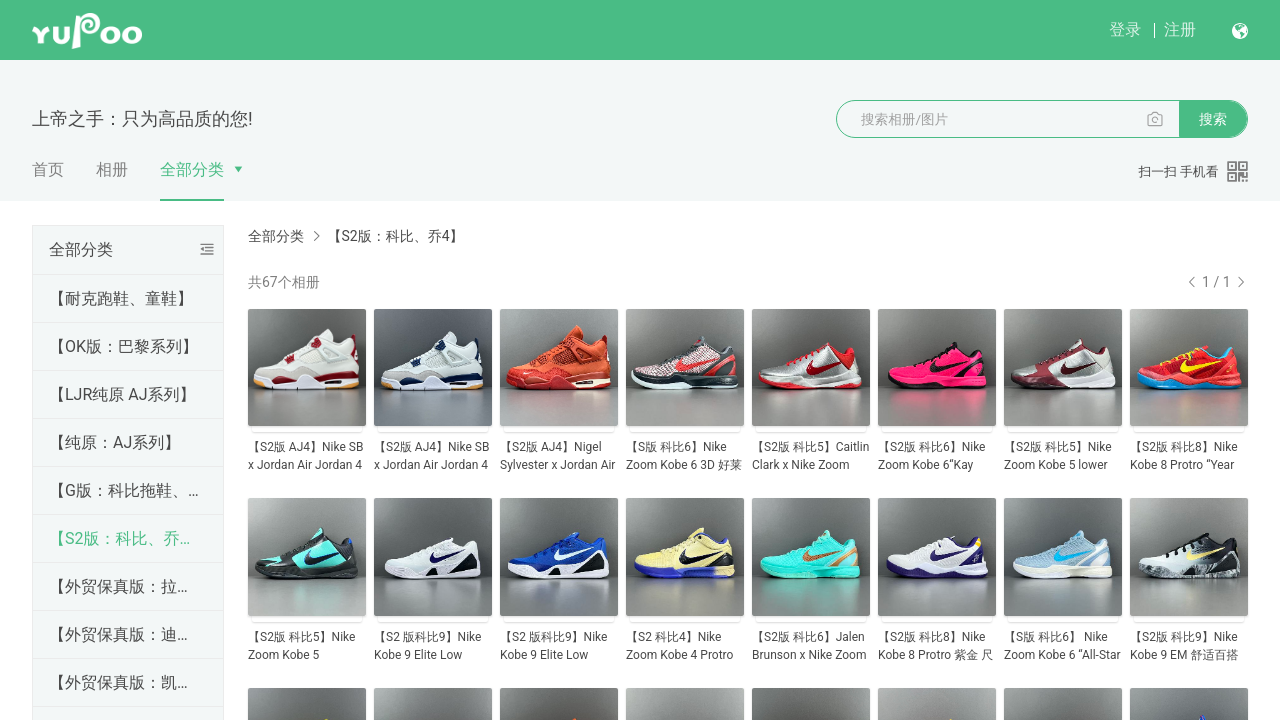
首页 (48, 169)
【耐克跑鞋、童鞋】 (121, 298)
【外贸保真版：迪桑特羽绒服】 (124, 634)
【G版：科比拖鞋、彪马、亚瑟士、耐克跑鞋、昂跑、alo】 (124, 490)
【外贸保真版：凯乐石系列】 (124, 682)
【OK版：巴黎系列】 (123, 346)
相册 (112, 169)
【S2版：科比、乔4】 (124, 538)
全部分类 (192, 169)
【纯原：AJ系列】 (114, 442)
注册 (1180, 29)
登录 (1125, 29)
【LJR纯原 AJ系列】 (122, 394)
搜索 (1213, 119)
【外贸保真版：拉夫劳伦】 (124, 586)
